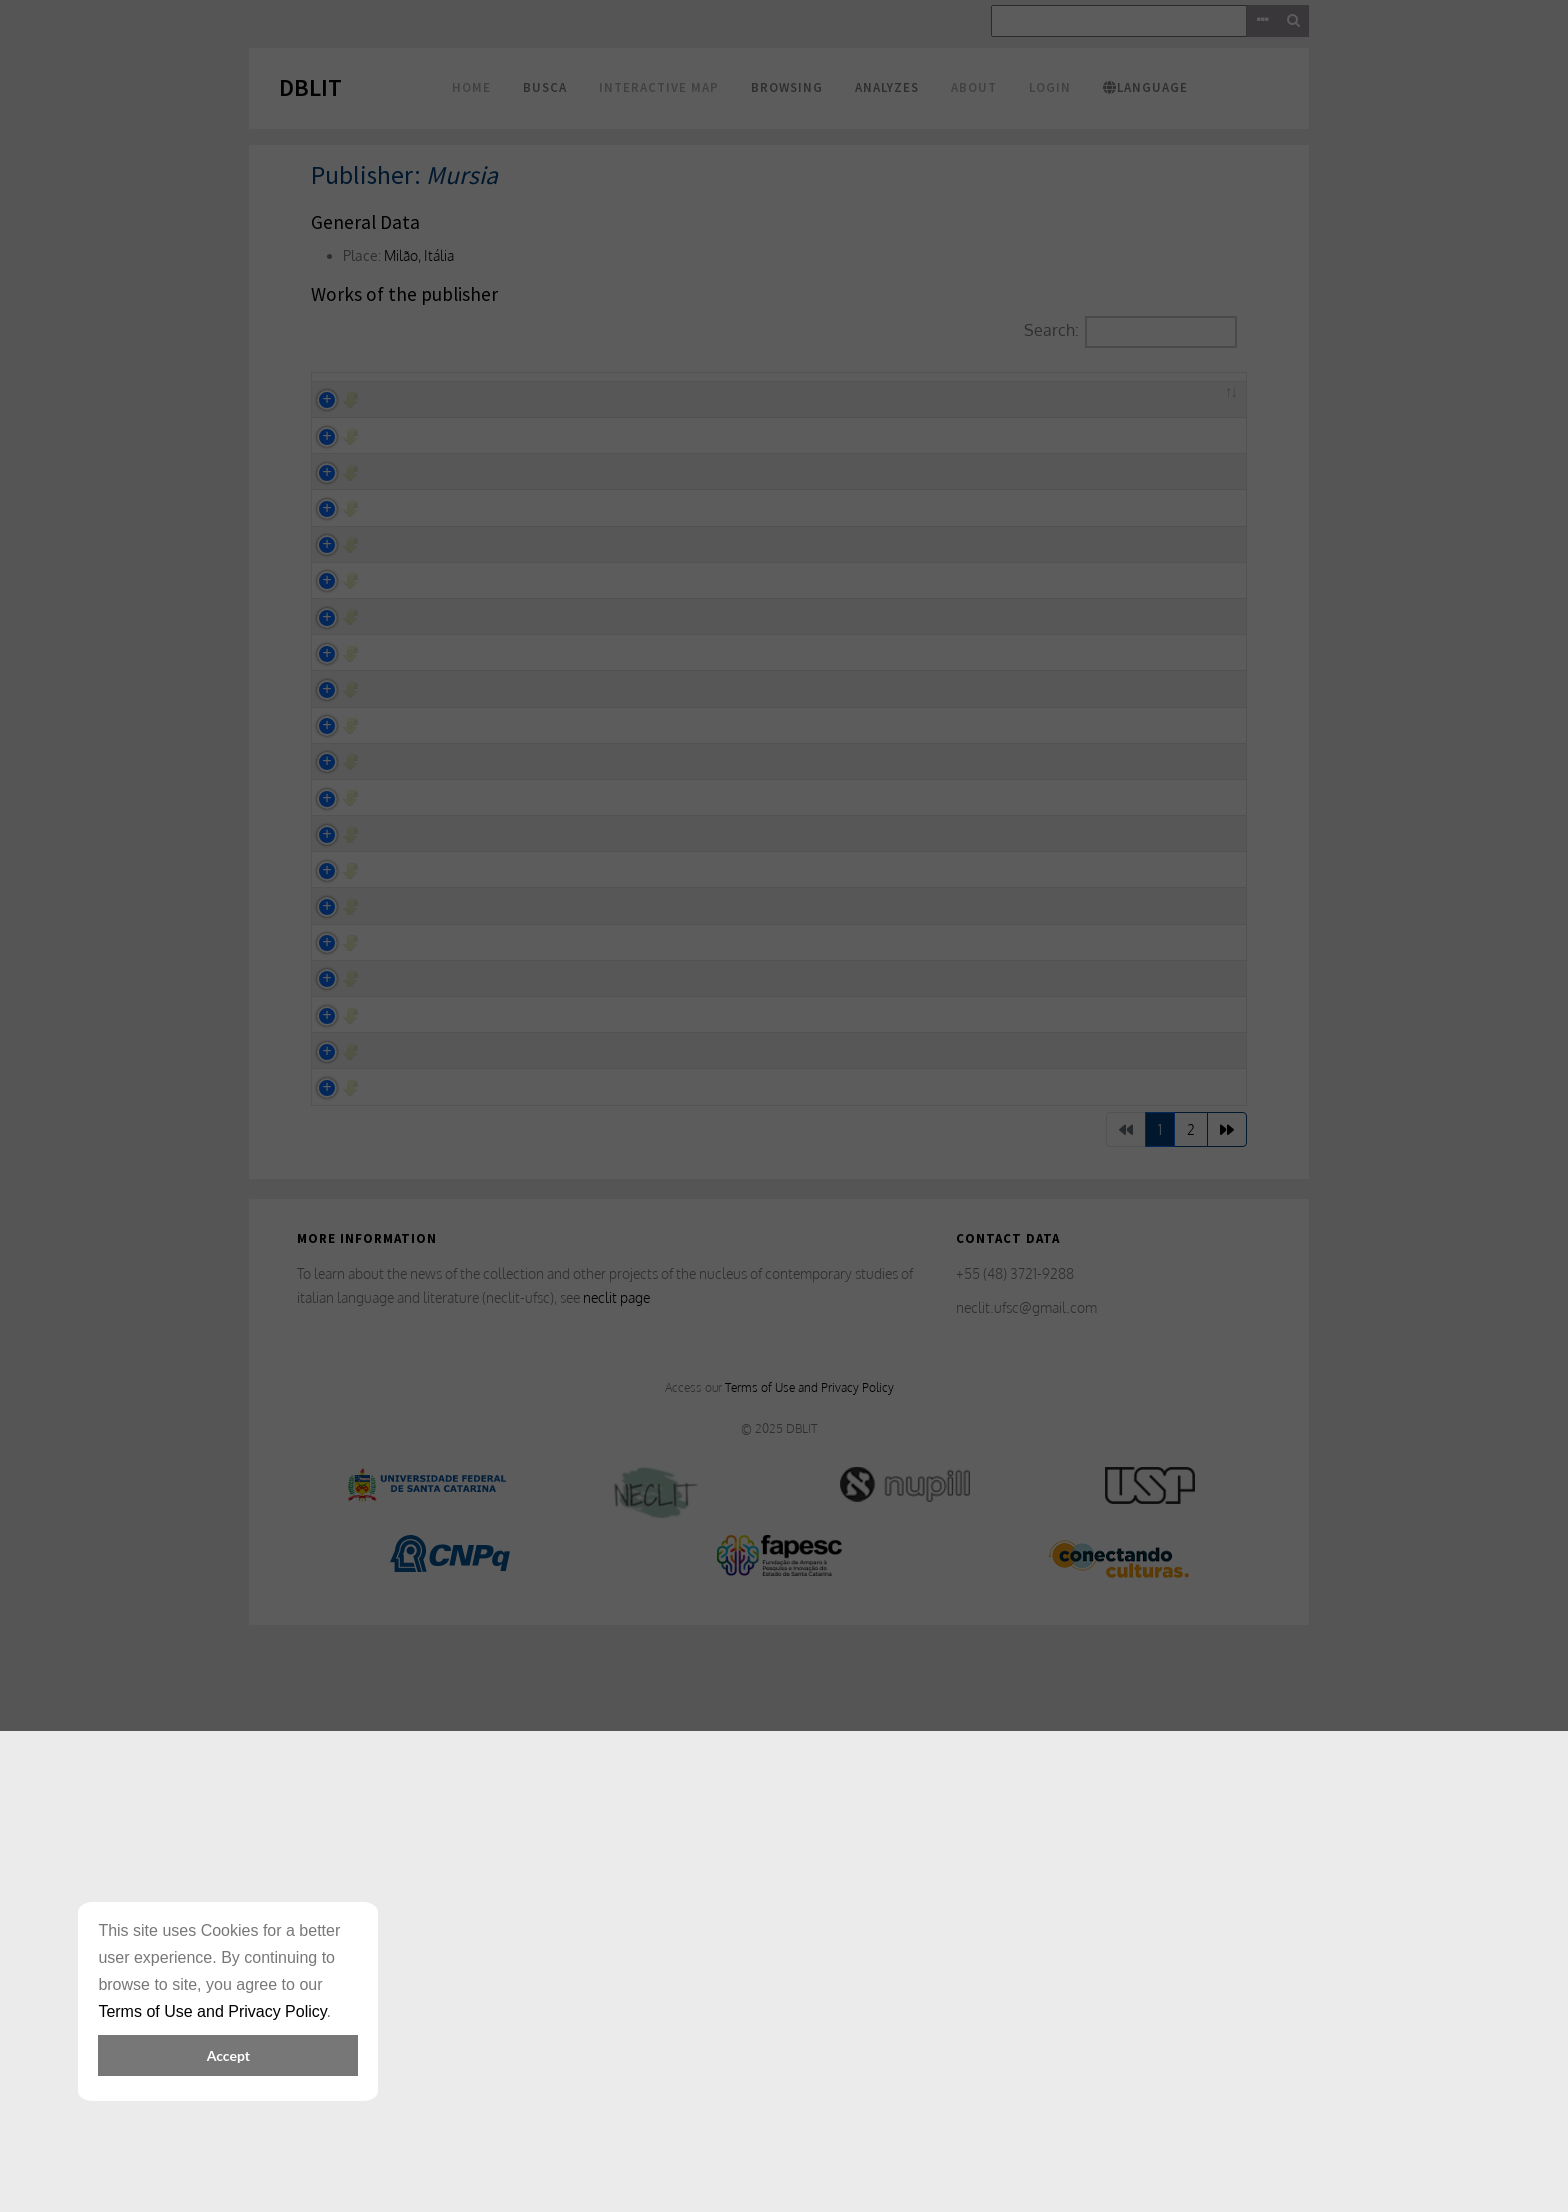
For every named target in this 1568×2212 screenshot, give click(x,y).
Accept (228, 2055)
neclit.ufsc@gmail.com (1026, 1877)
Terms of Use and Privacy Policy (809, 1958)
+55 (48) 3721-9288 (1015, 1844)
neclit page (616, 1867)
